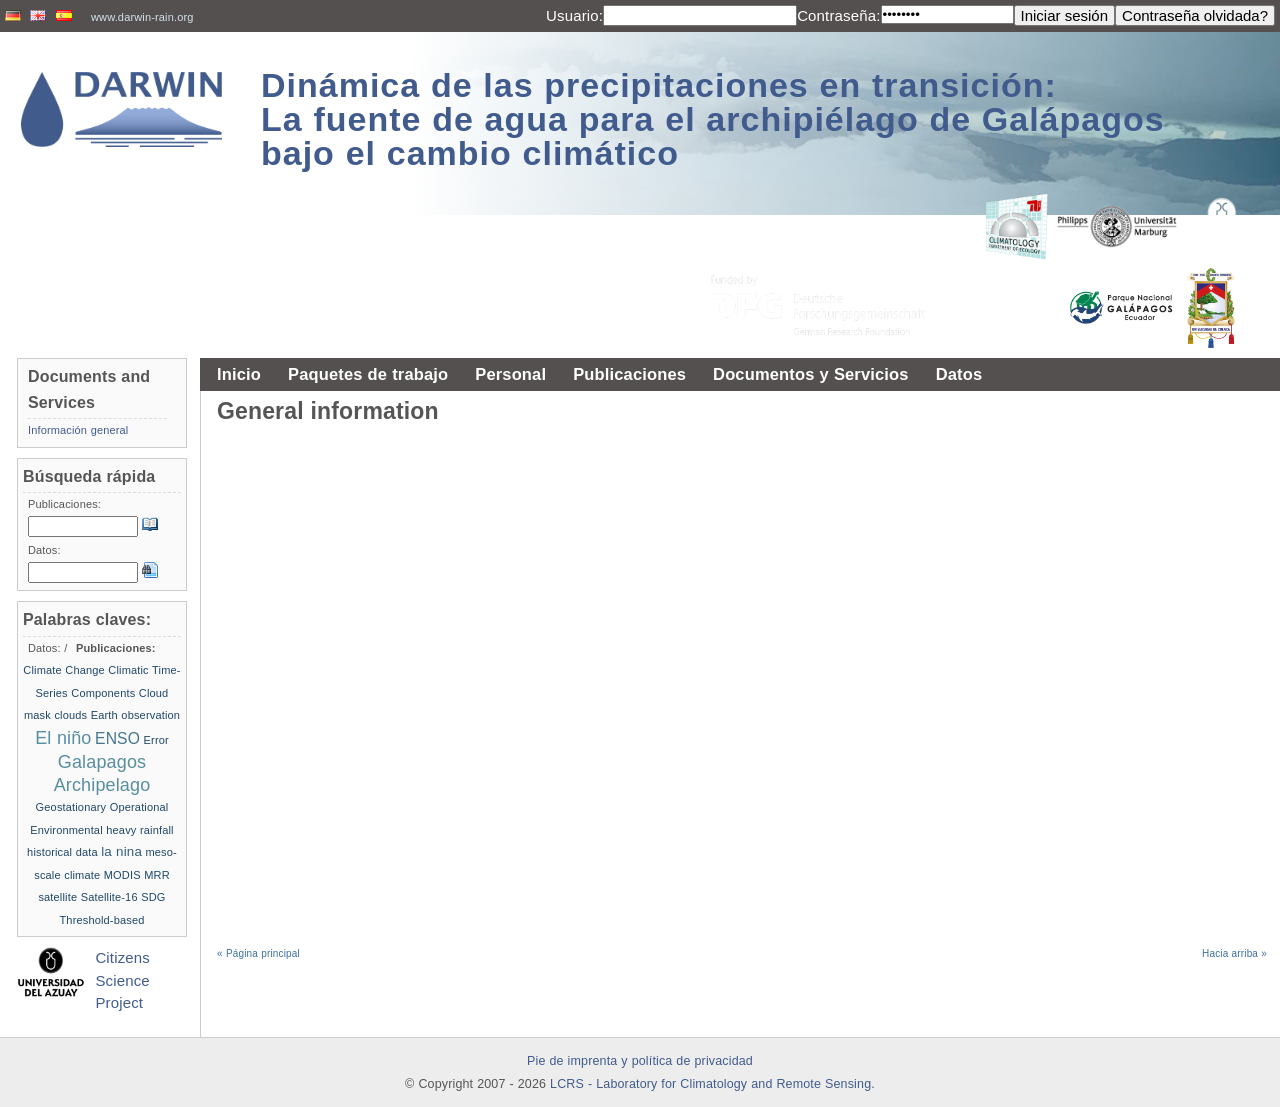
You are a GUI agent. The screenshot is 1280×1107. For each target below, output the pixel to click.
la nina (121, 851)
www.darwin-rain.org (142, 17)
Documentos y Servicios (811, 374)
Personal (510, 374)
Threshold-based (101, 920)
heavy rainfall (139, 830)
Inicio (239, 374)
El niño (63, 738)
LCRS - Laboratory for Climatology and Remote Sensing (710, 1084)
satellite (57, 897)
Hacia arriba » (1234, 953)
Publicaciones (629, 374)
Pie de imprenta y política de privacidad (640, 1061)
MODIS (122, 875)
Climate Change (64, 670)
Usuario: (574, 15)
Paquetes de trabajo (368, 374)
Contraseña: (838, 15)
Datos (959, 374)
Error (156, 740)
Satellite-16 (109, 897)
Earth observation (135, 715)
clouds (70, 715)
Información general (78, 430)
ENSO (117, 738)
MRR (157, 875)
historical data (62, 852)
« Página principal (258, 953)
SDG (153, 897)
